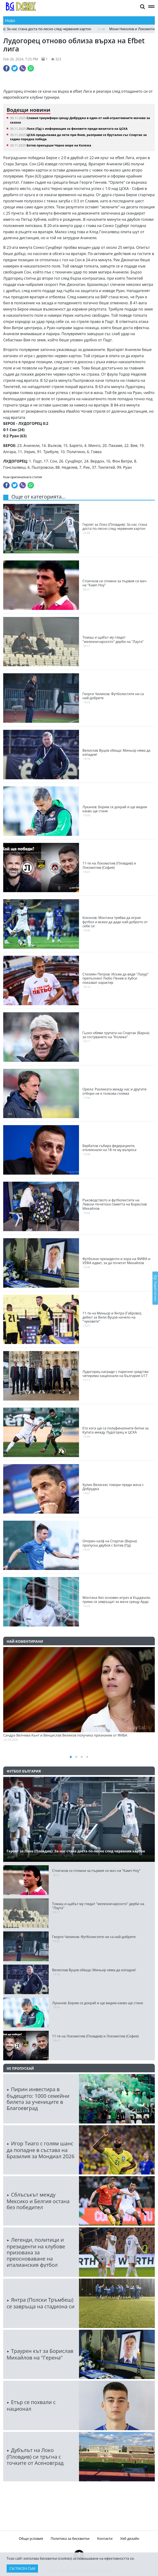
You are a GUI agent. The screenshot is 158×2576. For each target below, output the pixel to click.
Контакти (105, 2538)
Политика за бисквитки (70, 2538)
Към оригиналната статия (22, 477)
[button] (142, 6)
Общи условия (31, 2538)
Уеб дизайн (129, 2538)
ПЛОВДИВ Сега (79, 2504)
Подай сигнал (155, 1288)
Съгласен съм (22, 2568)
